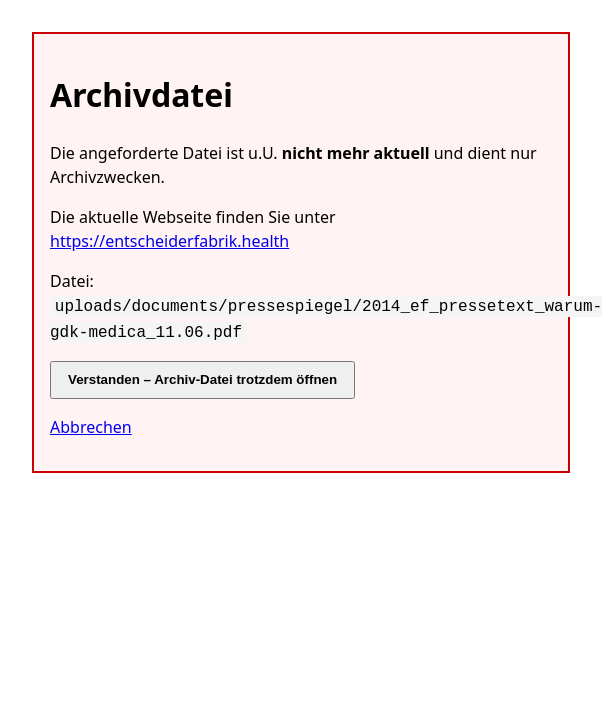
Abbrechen (91, 423)
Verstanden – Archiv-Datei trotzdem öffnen (202, 375)
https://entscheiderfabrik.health (169, 241)
